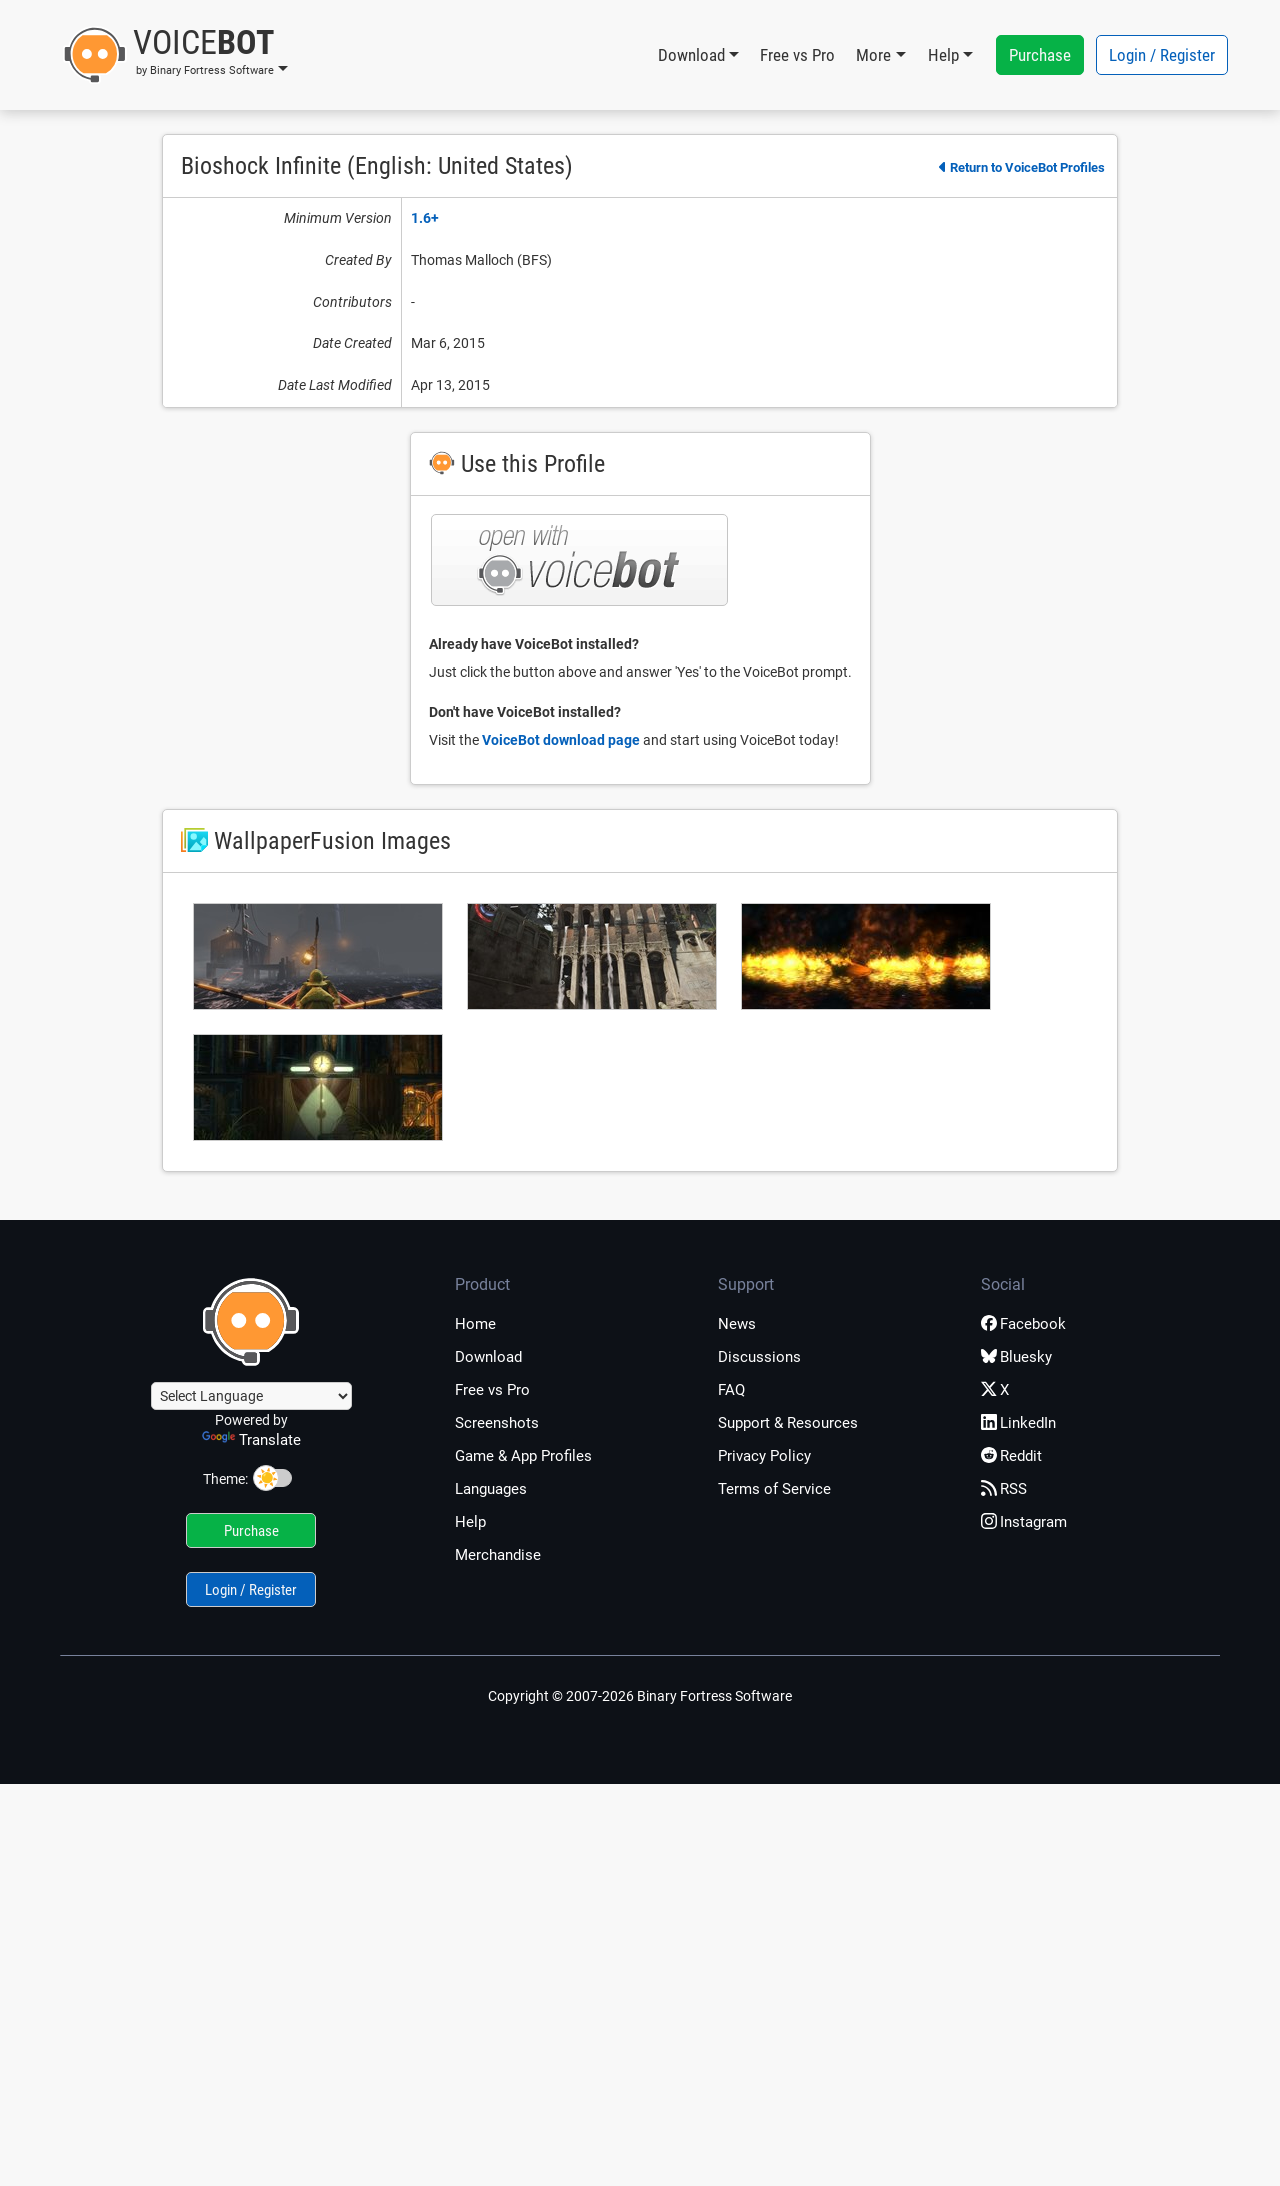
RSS (1004, 1489)
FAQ (731, 1390)
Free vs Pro (797, 55)
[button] (175, 55)
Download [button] (691, 55)
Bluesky (1016, 1357)
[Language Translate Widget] (251, 1396)
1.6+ (425, 218)
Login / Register (1162, 55)
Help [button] (943, 55)
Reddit (1011, 1456)
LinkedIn (1018, 1423)
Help (470, 1522)
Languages (491, 1489)
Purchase (1040, 55)
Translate (251, 1440)
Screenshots (497, 1423)
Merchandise (498, 1555)
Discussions (759, 1357)
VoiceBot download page (561, 740)
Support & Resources (788, 1423)
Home (475, 1324)
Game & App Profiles (523, 1456)
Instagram (1024, 1522)
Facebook (1023, 1324)
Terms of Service (774, 1489)
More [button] (873, 55)
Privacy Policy (764, 1456)
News (737, 1324)
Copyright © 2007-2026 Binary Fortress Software (640, 1696)
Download (488, 1357)
